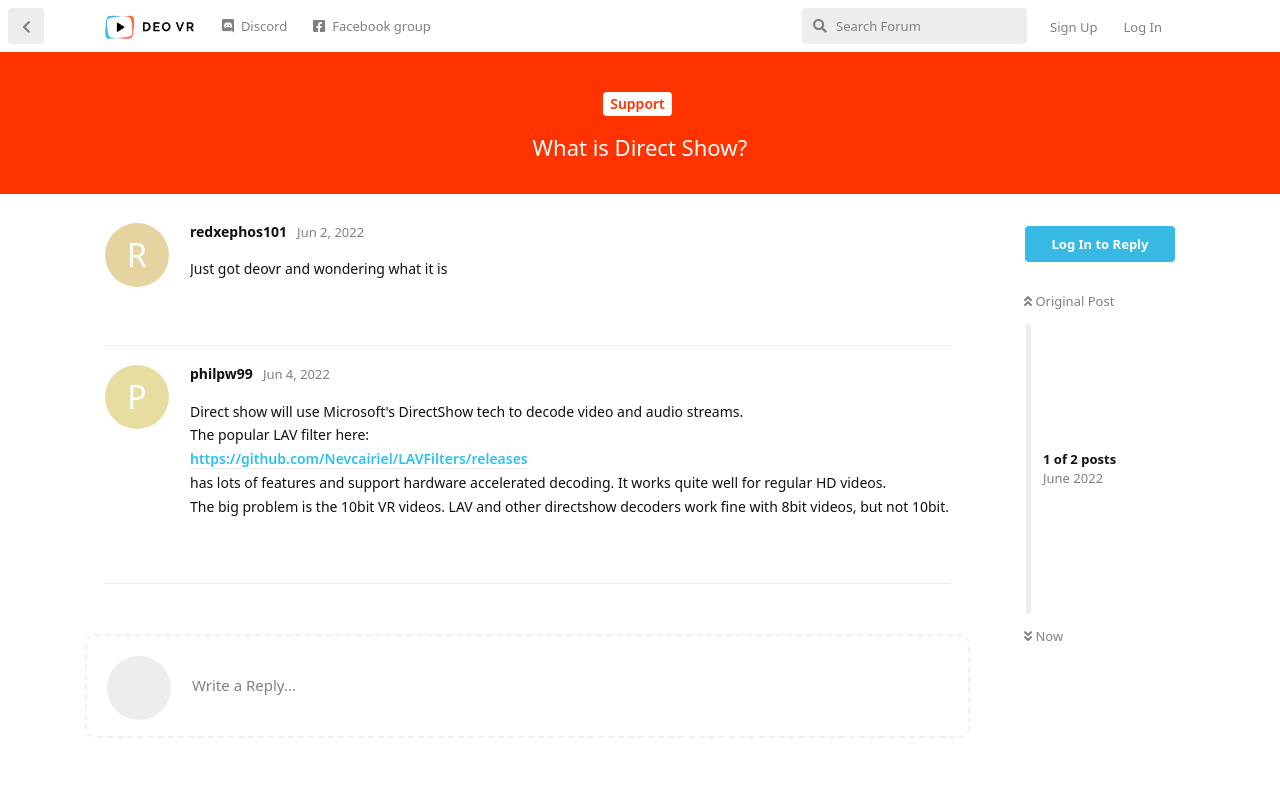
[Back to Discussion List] (26, 26)
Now (1043, 636)
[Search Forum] (914, 26)
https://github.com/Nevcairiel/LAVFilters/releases (359, 458)
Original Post (1069, 301)
